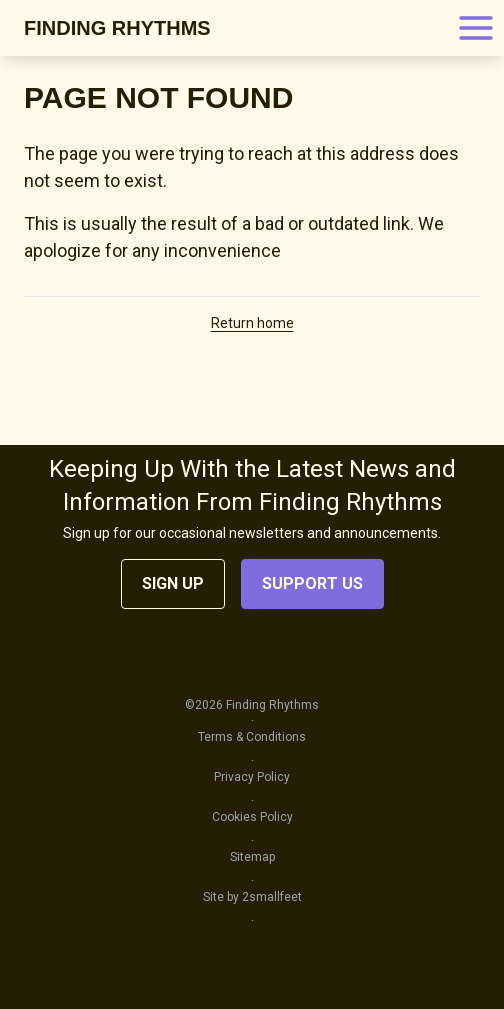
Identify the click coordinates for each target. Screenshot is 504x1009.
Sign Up (173, 583)
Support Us (312, 583)
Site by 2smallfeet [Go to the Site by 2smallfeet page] (252, 897)
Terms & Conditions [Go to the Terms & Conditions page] (252, 737)
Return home (252, 323)
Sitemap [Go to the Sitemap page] (252, 857)
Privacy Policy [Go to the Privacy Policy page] (252, 777)
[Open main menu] (476, 28)
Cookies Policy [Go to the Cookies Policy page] (252, 817)
